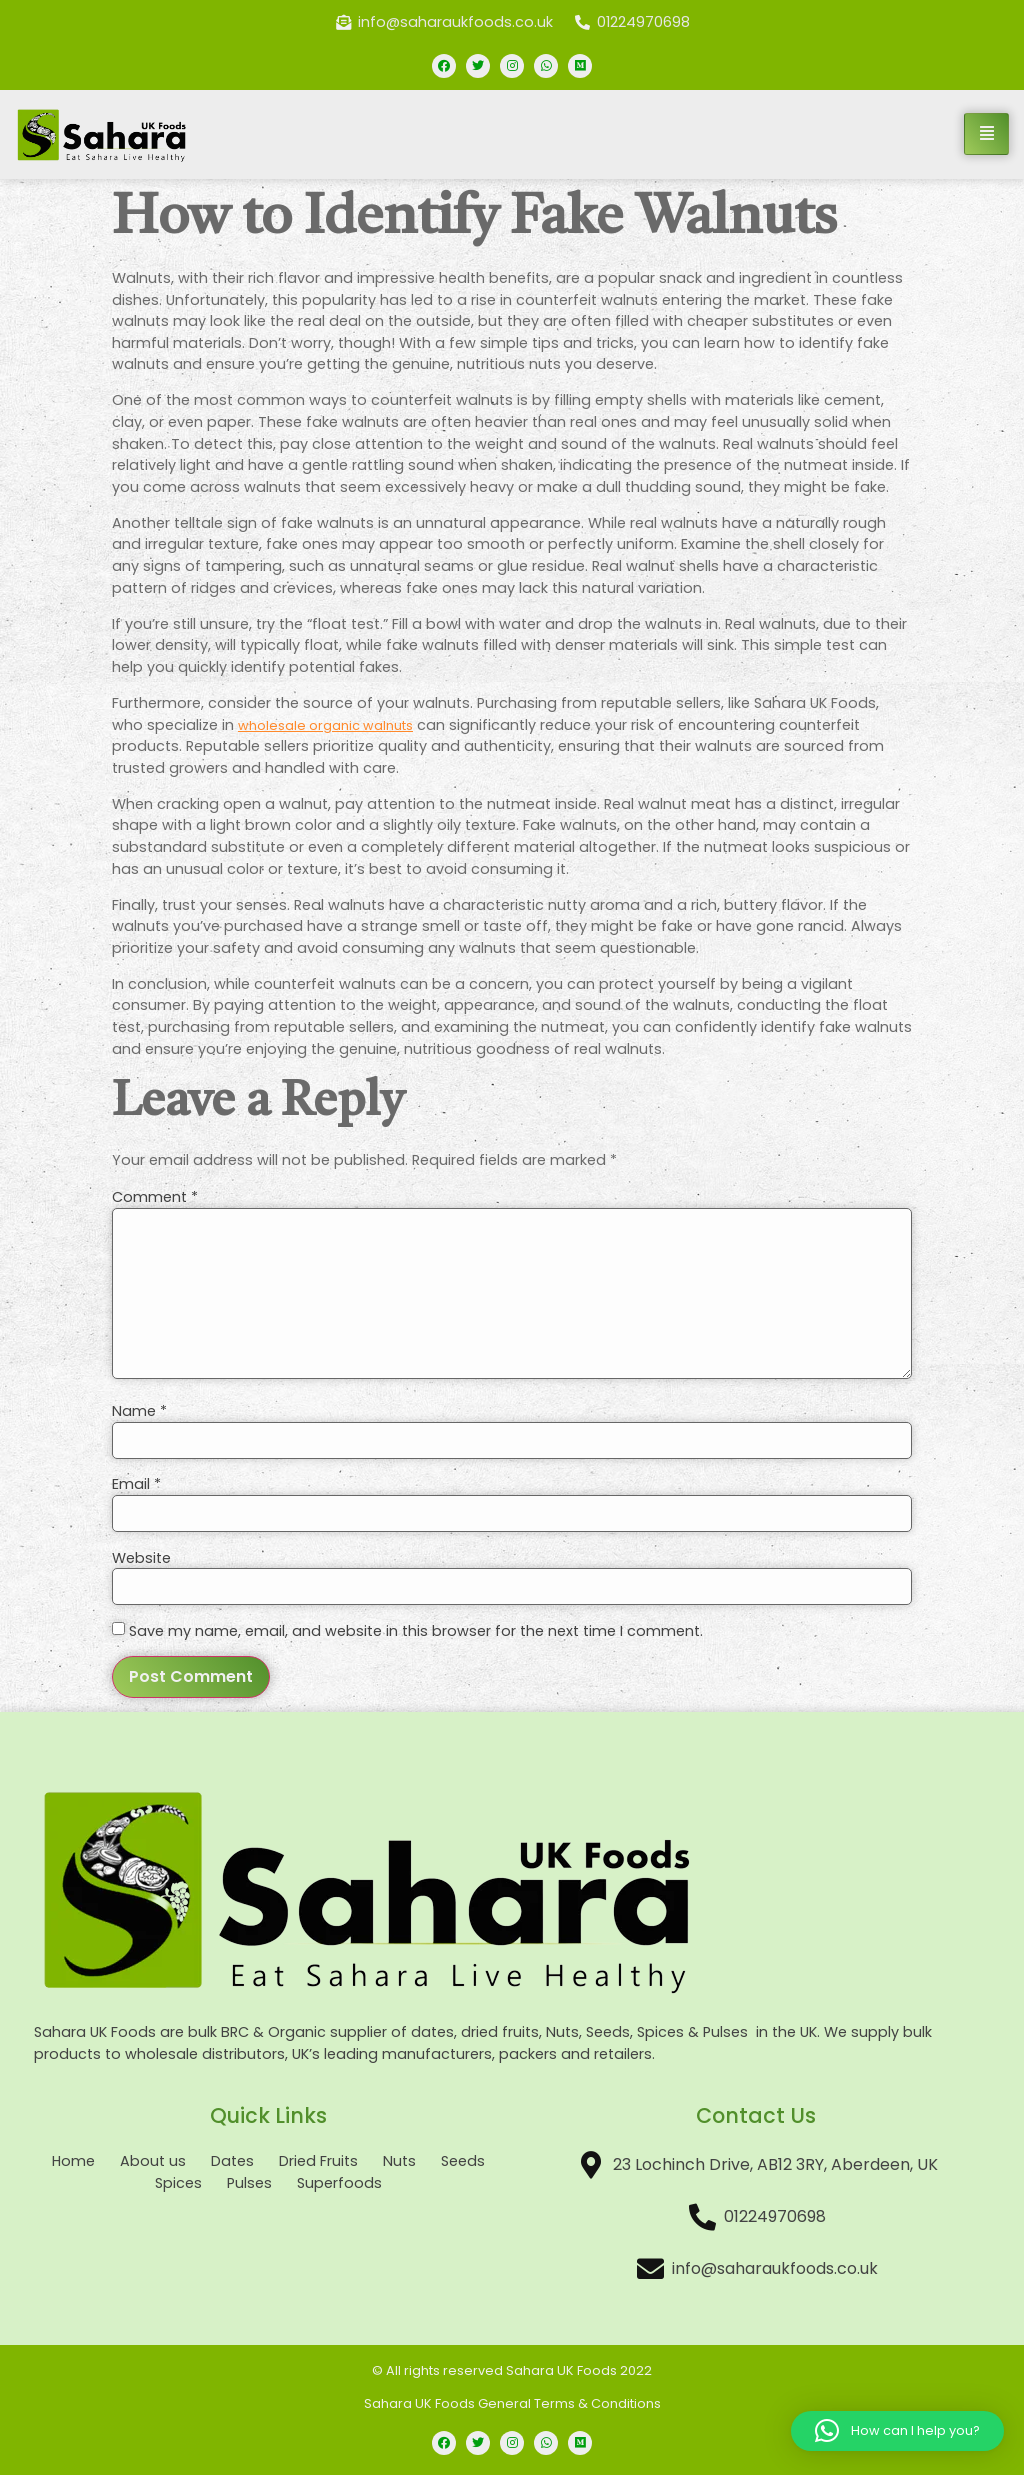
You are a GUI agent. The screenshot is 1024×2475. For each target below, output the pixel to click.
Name (139, 1411)
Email (136, 1484)
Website (141, 1558)
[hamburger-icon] (986, 134)
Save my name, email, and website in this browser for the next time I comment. (416, 1631)
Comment (155, 1197)
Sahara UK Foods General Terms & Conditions (512, 2403)
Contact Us (756, 2115)
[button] (897, 2431)
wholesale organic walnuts (325, 725)
